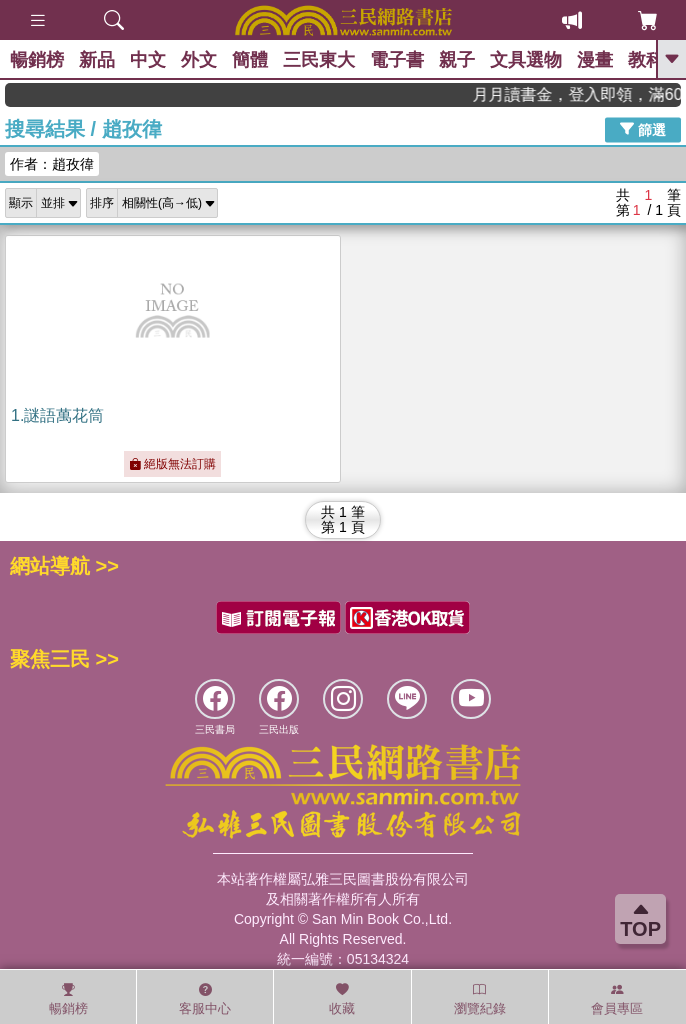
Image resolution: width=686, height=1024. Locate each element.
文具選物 (526, 60)
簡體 (250, 60)
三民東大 (319, 60)
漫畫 (595, 60)
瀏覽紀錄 (480, 999)
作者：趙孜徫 (52, 164)
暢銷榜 (37, 60)
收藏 (342, 999)
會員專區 (617, 999)
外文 (199, 60)
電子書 (397, 60)
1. (57, 415)
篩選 (643, 129)
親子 (457, 60)
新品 (97, 60)
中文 (148, 60)
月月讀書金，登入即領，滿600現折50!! (596, 94)
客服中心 (205, 999)
